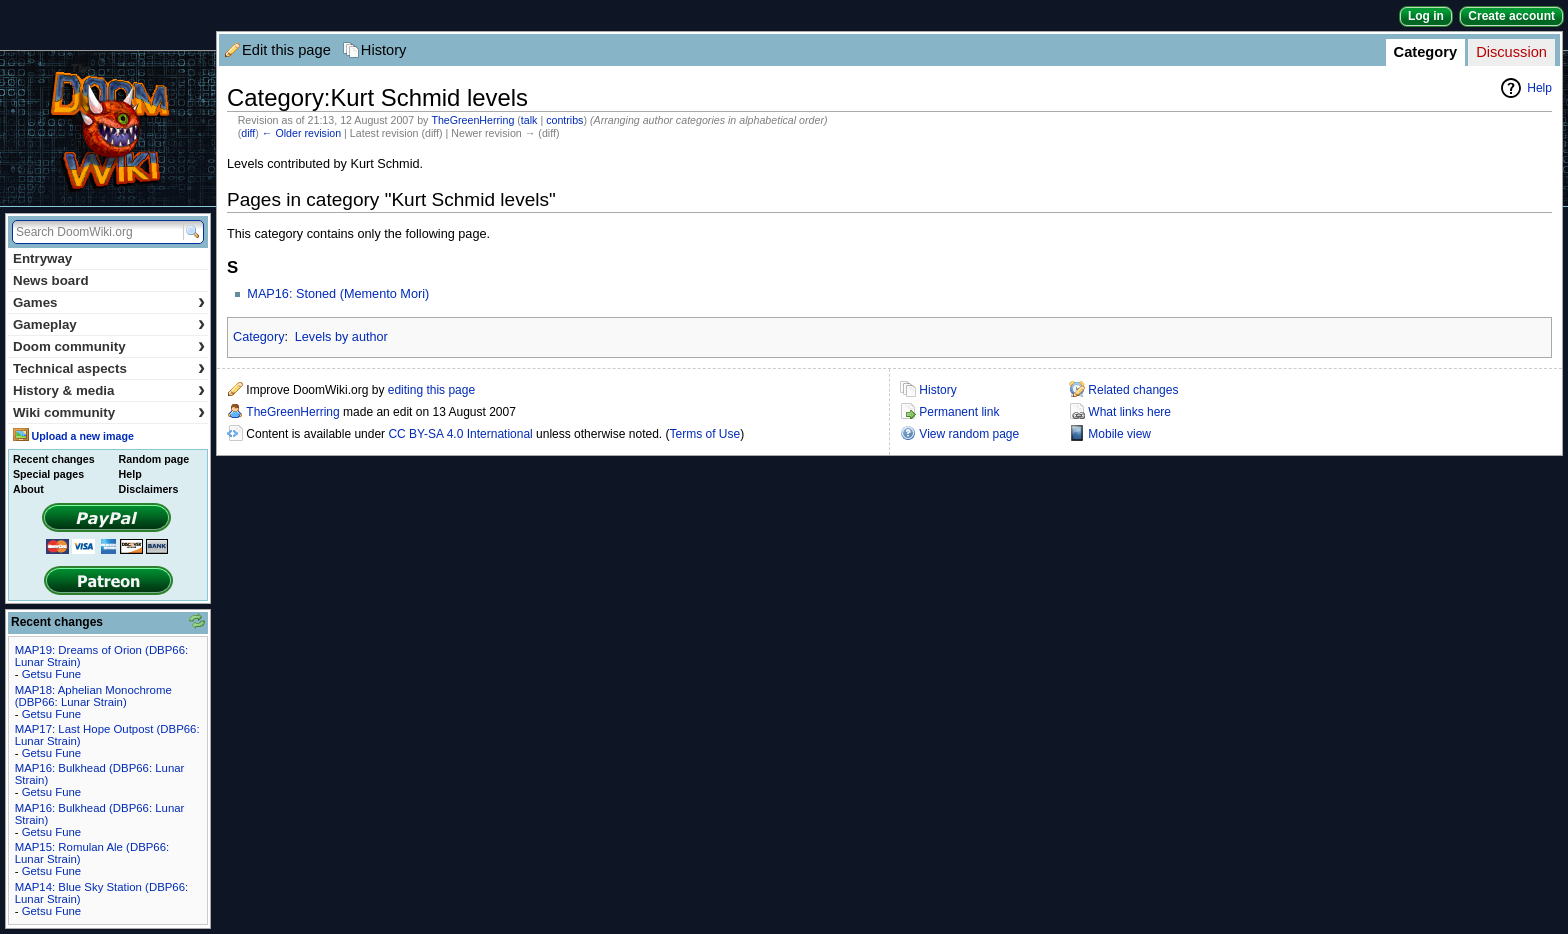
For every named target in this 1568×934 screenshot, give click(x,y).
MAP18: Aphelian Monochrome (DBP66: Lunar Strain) (93, 696)
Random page (154, 459)
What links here (1129, 412)
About (28, 489)
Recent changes (54, 459)
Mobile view (1119, 434)
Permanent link (959, 412)
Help (1539, 88)
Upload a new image (82, 436)
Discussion (1511, 52)
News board (51, 280)
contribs (564, 120)
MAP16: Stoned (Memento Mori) (338, 294)
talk (529, 120)
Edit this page (286, 50)
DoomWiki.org (108, 128)
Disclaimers (149, 489)
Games (109, 302)
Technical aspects (109, 368)
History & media (109, 390)
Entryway (42, 258)
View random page (969, 434)
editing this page (431, 390)
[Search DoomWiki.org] (95, 232)
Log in (1426, 16)
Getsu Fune (52, 674)
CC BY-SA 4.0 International (460, 434)
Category (1426, 52)
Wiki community (109, 412)
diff (248, 133)
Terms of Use (705, 434)
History (384, 50)
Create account (1511, 16)
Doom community (109, 346)
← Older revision (301, 133)
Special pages (48, 474)
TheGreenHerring (472, 120)
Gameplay (109, 324)
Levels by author (341, 337)
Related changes (1133, 390)
